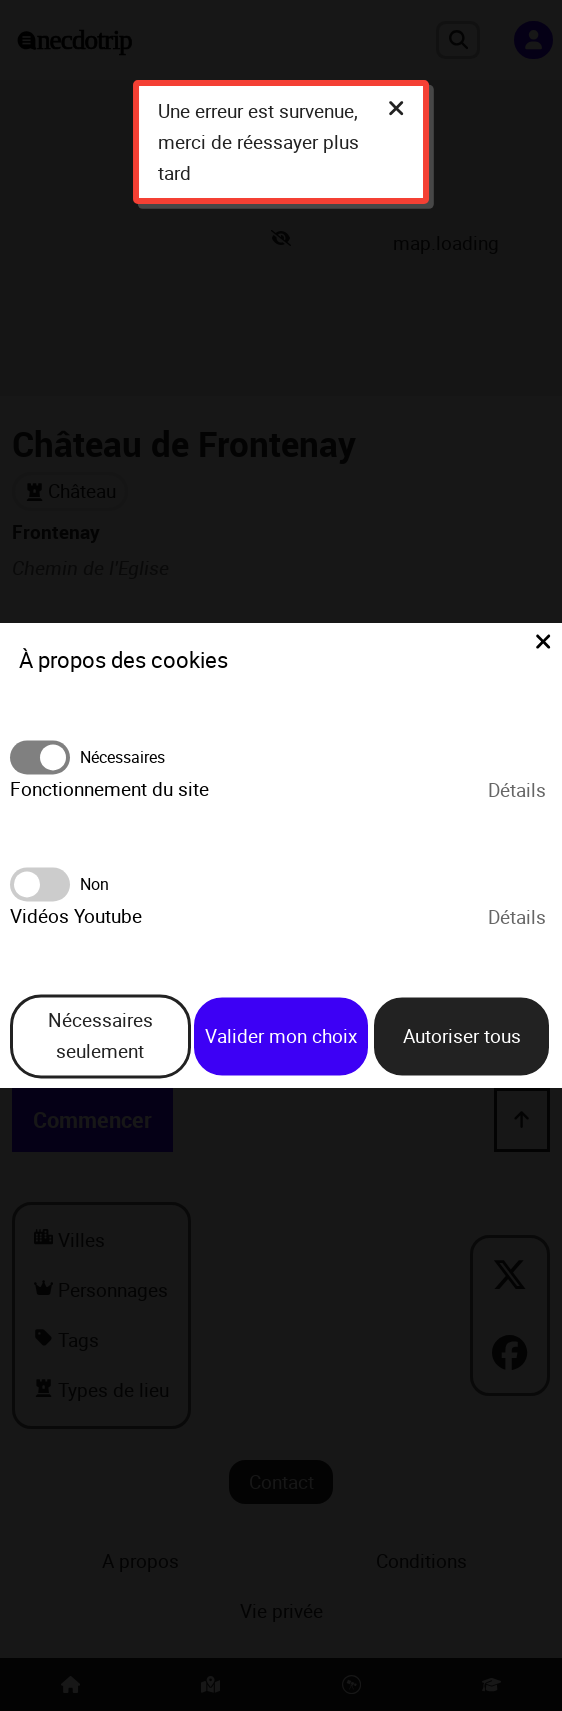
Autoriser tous (462, 1036)
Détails (517, 790)
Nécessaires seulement (100, 1036)
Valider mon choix (281, 1036)
